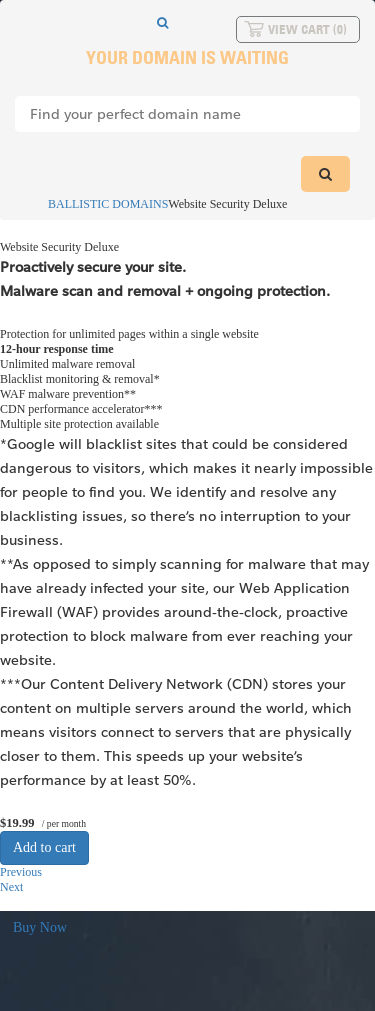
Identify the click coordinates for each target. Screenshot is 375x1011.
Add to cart (44, 847)
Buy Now (40, 927)
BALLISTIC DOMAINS (99, 204)
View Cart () (307, 29)
